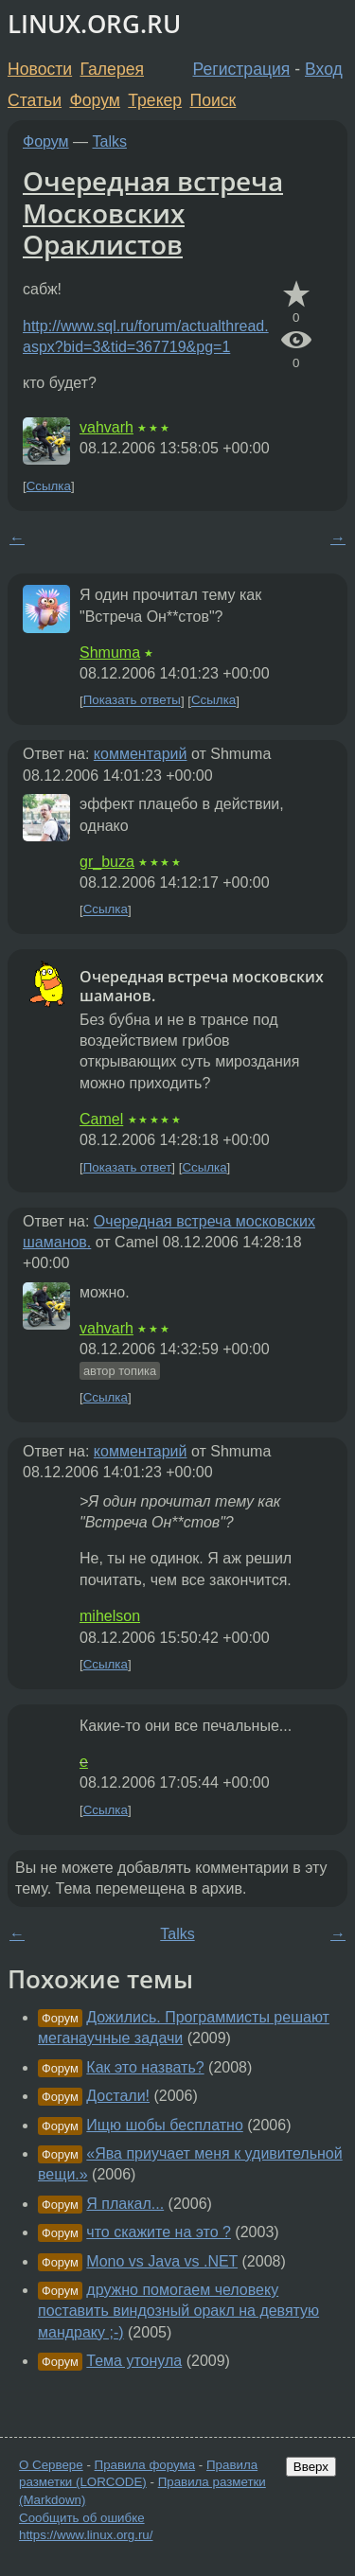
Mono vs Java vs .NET (162, 2261)
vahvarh (106, 427)
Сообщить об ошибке (82, 2518)
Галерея (112, 69)
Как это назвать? (145, 2067)
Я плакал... (125, 2204)
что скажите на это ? (158, 2232)
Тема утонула (134, 2361)
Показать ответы (132, 701)
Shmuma (110, 652)
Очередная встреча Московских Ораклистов (153, 212)
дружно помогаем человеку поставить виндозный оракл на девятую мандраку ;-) (178, 2311)
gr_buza (107, 862)
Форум (94, 100)
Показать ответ (127, 1167)
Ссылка (49, 486)
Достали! (118, 2096)
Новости (40, 69)
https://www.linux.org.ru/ (85, 2535)
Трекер (155, 100)
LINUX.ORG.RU (94, 24)
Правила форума (145, 2465)
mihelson (110, 1616)
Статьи (35, 100)
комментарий (140, 754)
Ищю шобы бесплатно (164, 2125)
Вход (324, 69)
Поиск (213, 100)
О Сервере (51, 2465)
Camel (101, 1119)
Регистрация (242, 69)
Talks (110, 141)
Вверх (310, 2467)
